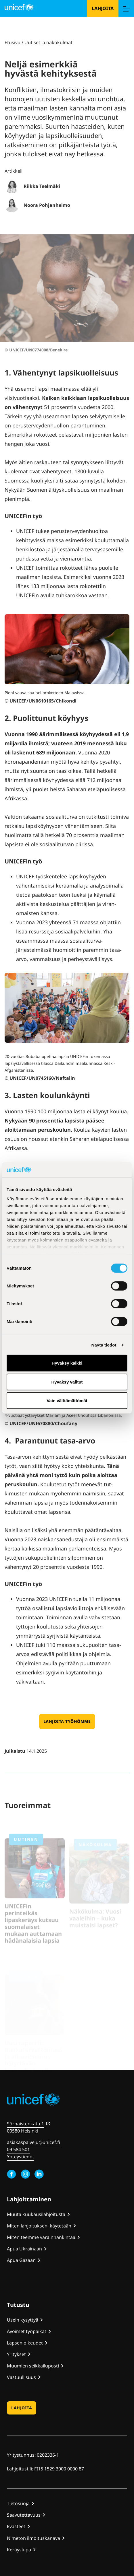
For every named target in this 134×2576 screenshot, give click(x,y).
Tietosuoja (18, 2503)
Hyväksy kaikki (67, 1363)
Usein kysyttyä (22, 2320)
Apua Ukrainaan (24, 2249)
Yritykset (16, 2354)
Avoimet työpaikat (26, 2331)
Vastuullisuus (21, 2377)
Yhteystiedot (20, 2156)
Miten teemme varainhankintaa (41, 2237)
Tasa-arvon (18, 1456)
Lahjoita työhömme (67, 1721)
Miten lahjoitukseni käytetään (39, 2226)
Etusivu (12, 42)
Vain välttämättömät (67, 1400)
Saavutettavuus (24, 2515)
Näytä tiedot (103, 1345)
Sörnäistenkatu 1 (25, 2123)
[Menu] (126, 8)
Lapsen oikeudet (25, 2343)
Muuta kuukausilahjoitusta (36, 2214)
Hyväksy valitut (67, 1382)
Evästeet (16, 2526)
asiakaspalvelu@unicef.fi (33, 2142)
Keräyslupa (19, 2549)
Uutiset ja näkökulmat (48, 42)
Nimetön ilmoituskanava (33, 2538)
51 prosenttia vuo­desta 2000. (79, 407)
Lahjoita (103, 8)
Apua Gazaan (21, 2260)
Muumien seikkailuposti (33, 2366)
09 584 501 (18, 2149)
